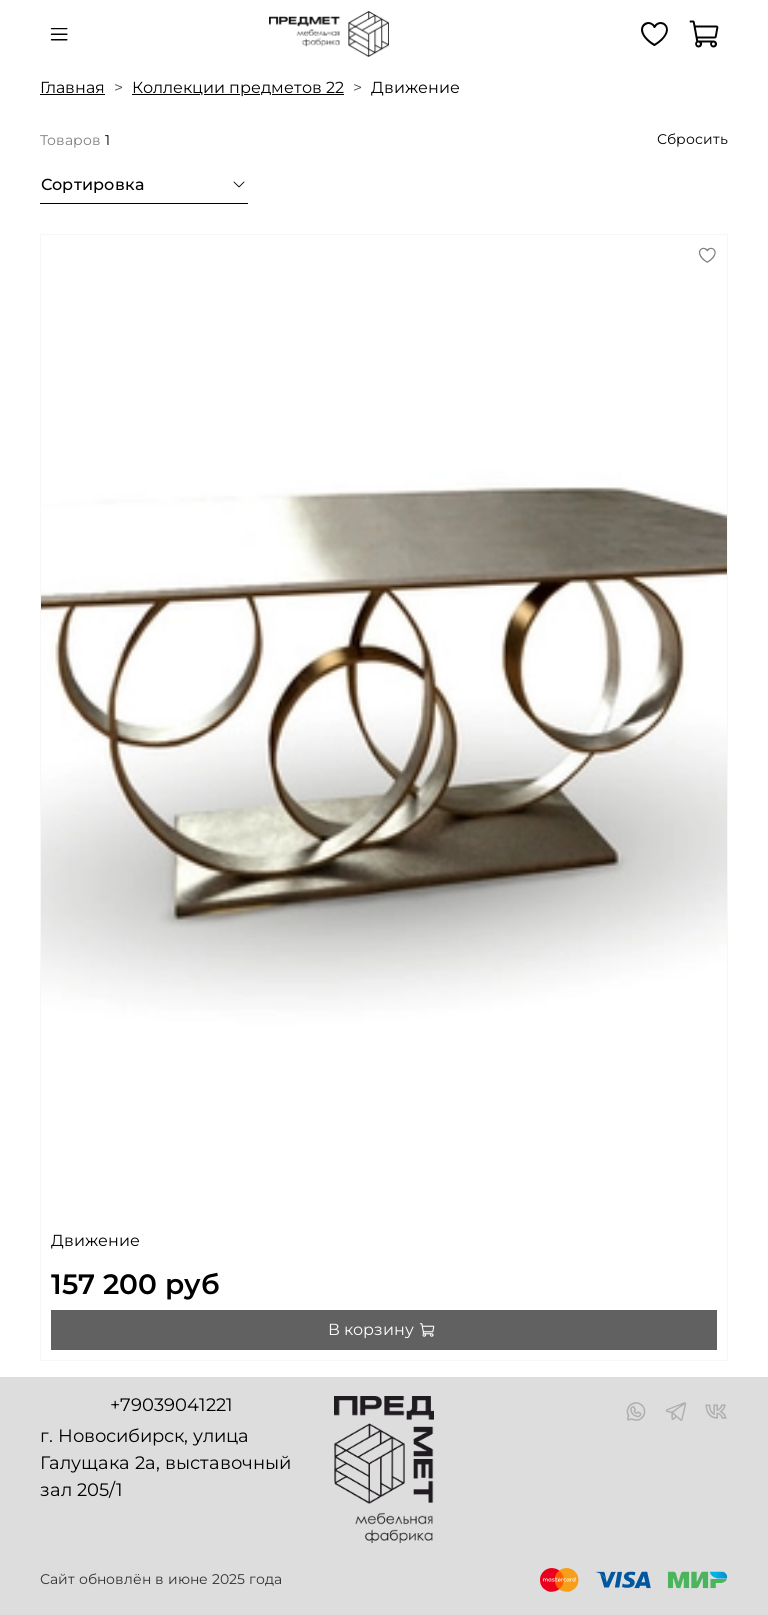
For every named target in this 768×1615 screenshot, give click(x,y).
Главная (72, 87)
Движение (95, 1240)
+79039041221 (171, 1405)
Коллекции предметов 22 (238, 87)
